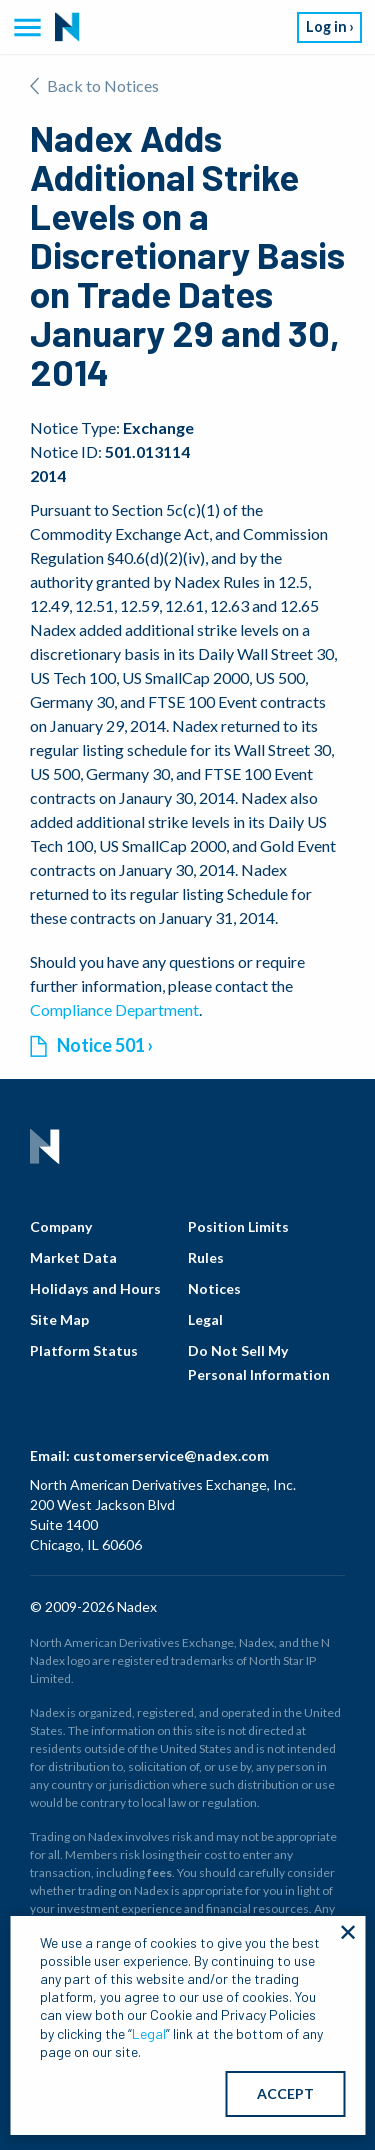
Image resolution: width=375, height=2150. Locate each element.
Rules (206, 1257)
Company (61, 1226)
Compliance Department (114, 1009)
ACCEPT (285, 2093)
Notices (214, 1288)
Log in (326, 26)
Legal (205, 1319)
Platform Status (84, 1350)
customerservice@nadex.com (171, 1455)
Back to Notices (94, 85)
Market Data (73, 1257)
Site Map (59, 1319)
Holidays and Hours (95, 1288)
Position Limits (238, 1226)
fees (159, 1872)
